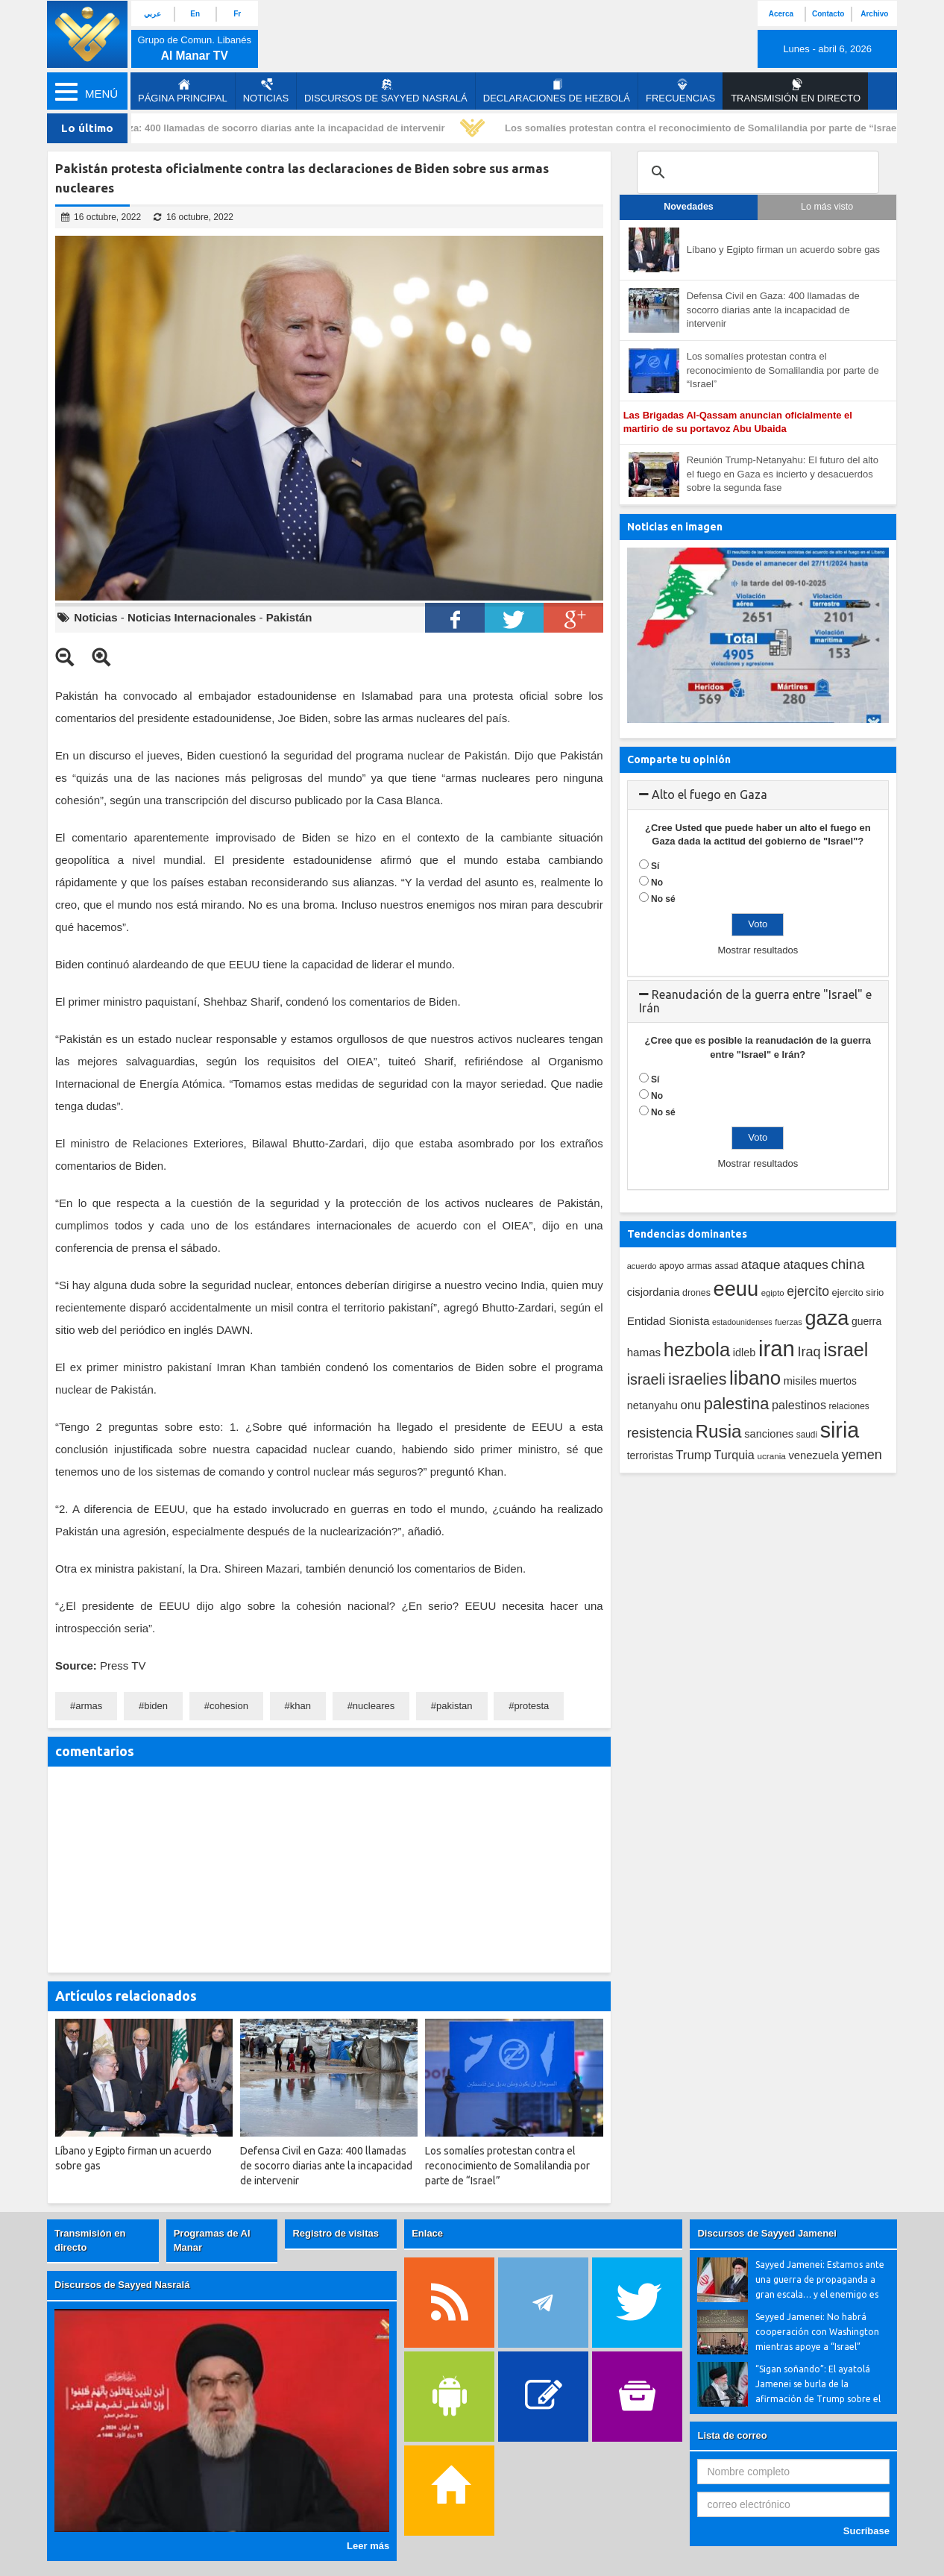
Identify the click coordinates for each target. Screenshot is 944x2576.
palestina (737, 1403)
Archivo (874, 14)
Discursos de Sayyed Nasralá (386, 91)
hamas (644, 1352)
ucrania (771, 1456)
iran (776, 1348)
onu (691, 1405)
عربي (152, 14)
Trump (693, 1455)
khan (300, 1705)
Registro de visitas (335, 2233)
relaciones (849, 1406)
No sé (663, 899)
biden (156, 1705)
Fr (237, 14)
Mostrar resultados (757, 950)
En (195, 14)
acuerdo (642, 1266)
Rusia (718, 1431)
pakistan (454, 1705)
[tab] (758, 795)
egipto (772, 1292)
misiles (800, 1381)
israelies (697, 1379)
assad (727, 1266)
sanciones (768, 1434)
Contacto (828, 14)
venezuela (813, 1455)
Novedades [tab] (689, 206)
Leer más (368, 2545)
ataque (761, 1264)
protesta (531, 1705)
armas (88, 1705)
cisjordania (653, 1292)
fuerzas (788, 1321)
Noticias (266, 91)
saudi (806, 1434)
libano (755, 1377)
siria (839, 1430)
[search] (755, 172)
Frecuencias (680, 91)
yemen (862, 1454)
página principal (182, 91)
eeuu (735, 1288)
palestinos (799, 1404)
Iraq (809, 1351)
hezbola (697, 1349)
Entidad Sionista (668, 1320)
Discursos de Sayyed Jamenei (766, 2233)
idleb (744, 1352)
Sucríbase (866, 2530)
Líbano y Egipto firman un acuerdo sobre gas (783, 249)
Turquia (734, 1454)
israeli (646, 1379)
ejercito (808, 1291)
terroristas (650, 1455)
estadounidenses (742, 1321)
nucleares (373, 1705)
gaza (827, 1317)
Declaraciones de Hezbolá (556, 91)
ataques (805, 1265)
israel (845, 1349)
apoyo (671, 1266)
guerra (866, 1321)
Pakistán (289, 617)
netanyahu (652, 1405)
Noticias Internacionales (192, 617)
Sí (655, 866)
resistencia (660, 1433)
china (847, 1264)
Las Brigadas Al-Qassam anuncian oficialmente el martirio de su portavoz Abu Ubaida (737, 422)
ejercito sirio (858, 1292)
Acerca (781, 14)
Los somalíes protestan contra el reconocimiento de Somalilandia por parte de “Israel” (712, 128)
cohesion (229, 1705)
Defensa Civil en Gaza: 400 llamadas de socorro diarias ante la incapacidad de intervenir (249, 128)
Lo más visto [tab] (827, 206)
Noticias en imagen (675, 527)
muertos (838, 1381)
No (657, 882)
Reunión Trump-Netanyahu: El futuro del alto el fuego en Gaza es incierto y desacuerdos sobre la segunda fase (782, 473)
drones (696, 1293)
